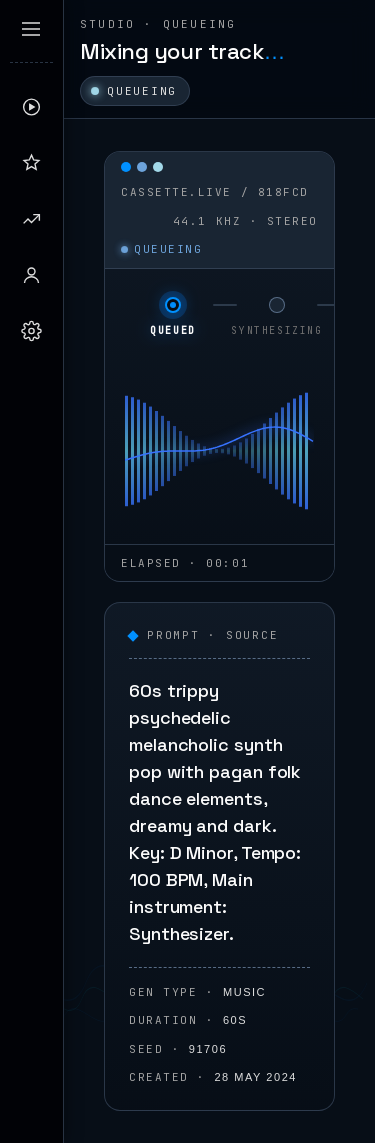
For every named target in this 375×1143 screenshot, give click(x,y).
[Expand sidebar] (31, 29)
